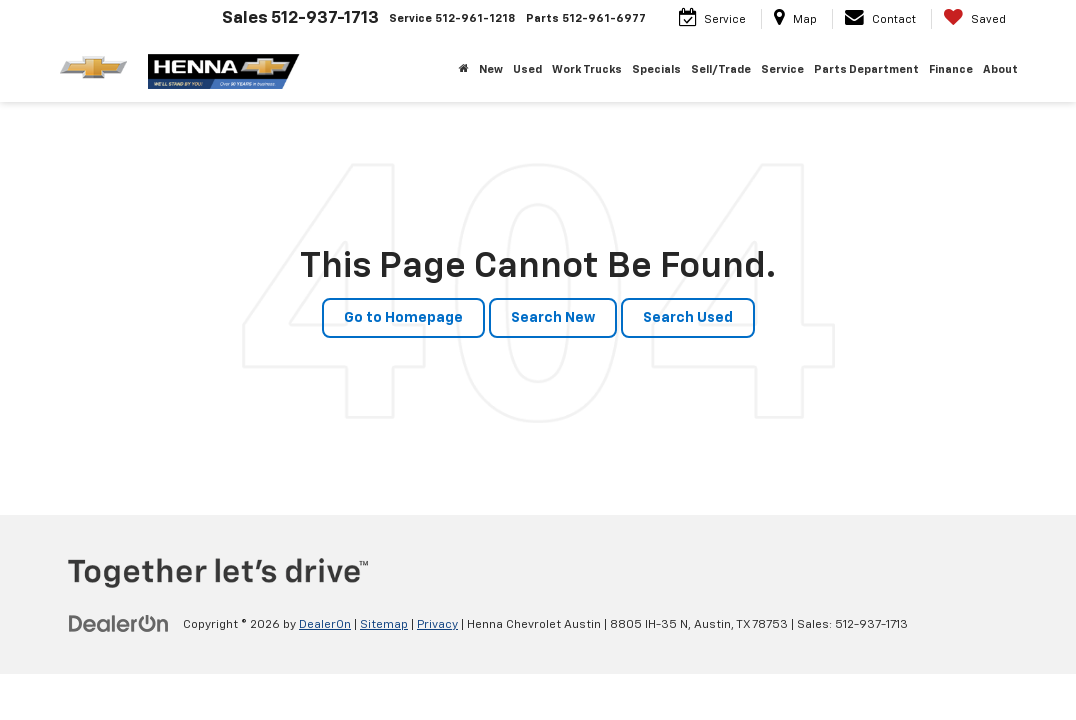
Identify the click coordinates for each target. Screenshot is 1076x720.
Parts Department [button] (866, 69)
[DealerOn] (119, 624)
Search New (553, 318)
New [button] (491, 69)
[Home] (464, 70)
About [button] (1000, 69)
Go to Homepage (403, 318)
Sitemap (384, 625)
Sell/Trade (721, 69)
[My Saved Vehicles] (974, 19)
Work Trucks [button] (587, 69)
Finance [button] (951, 69)
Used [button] (527, 69)
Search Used (688, 318)
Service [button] (782, 69)
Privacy (437, 625)
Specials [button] (656, 69)
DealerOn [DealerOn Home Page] (325, 625)
